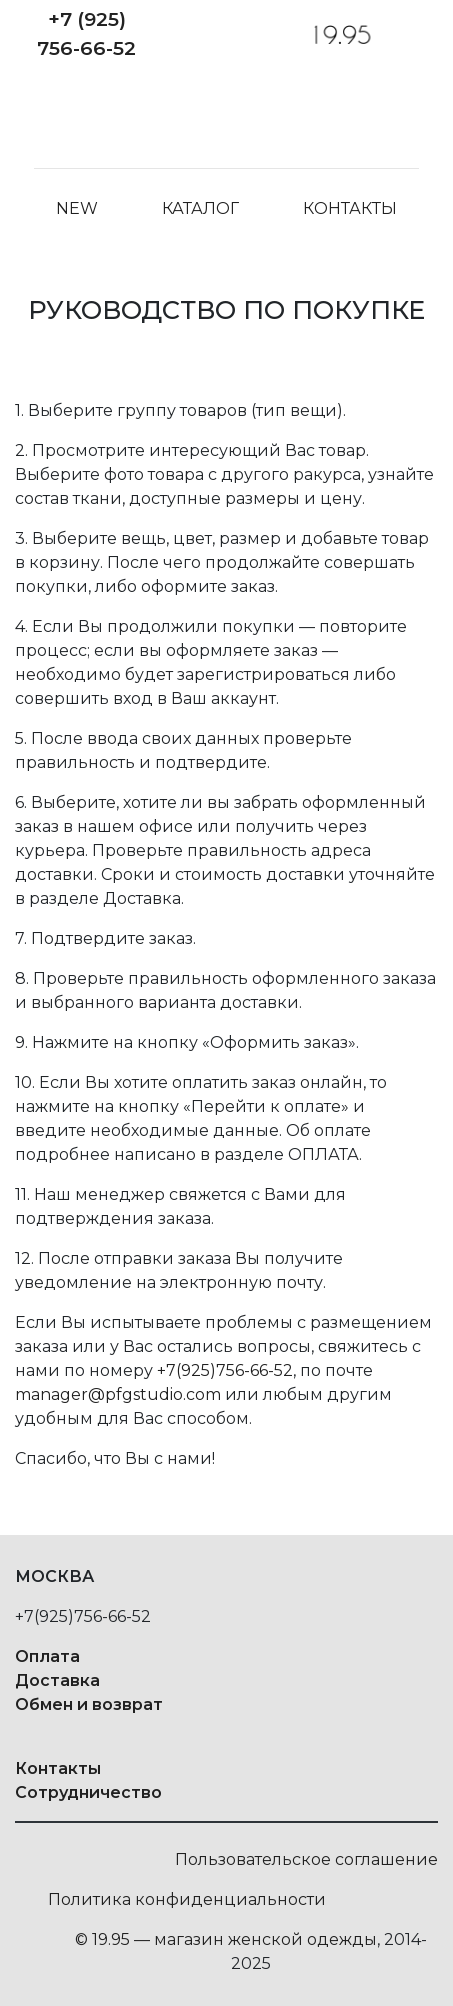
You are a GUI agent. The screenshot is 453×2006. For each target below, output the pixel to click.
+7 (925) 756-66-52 (86, 33)
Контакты (350, 215)
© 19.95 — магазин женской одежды (226, 1939)
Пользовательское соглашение (306, 1859)
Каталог (200, 215)
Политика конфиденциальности (187, 1899)
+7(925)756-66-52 (225, 1370)
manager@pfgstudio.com (118, 1394)
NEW (77, 215)
